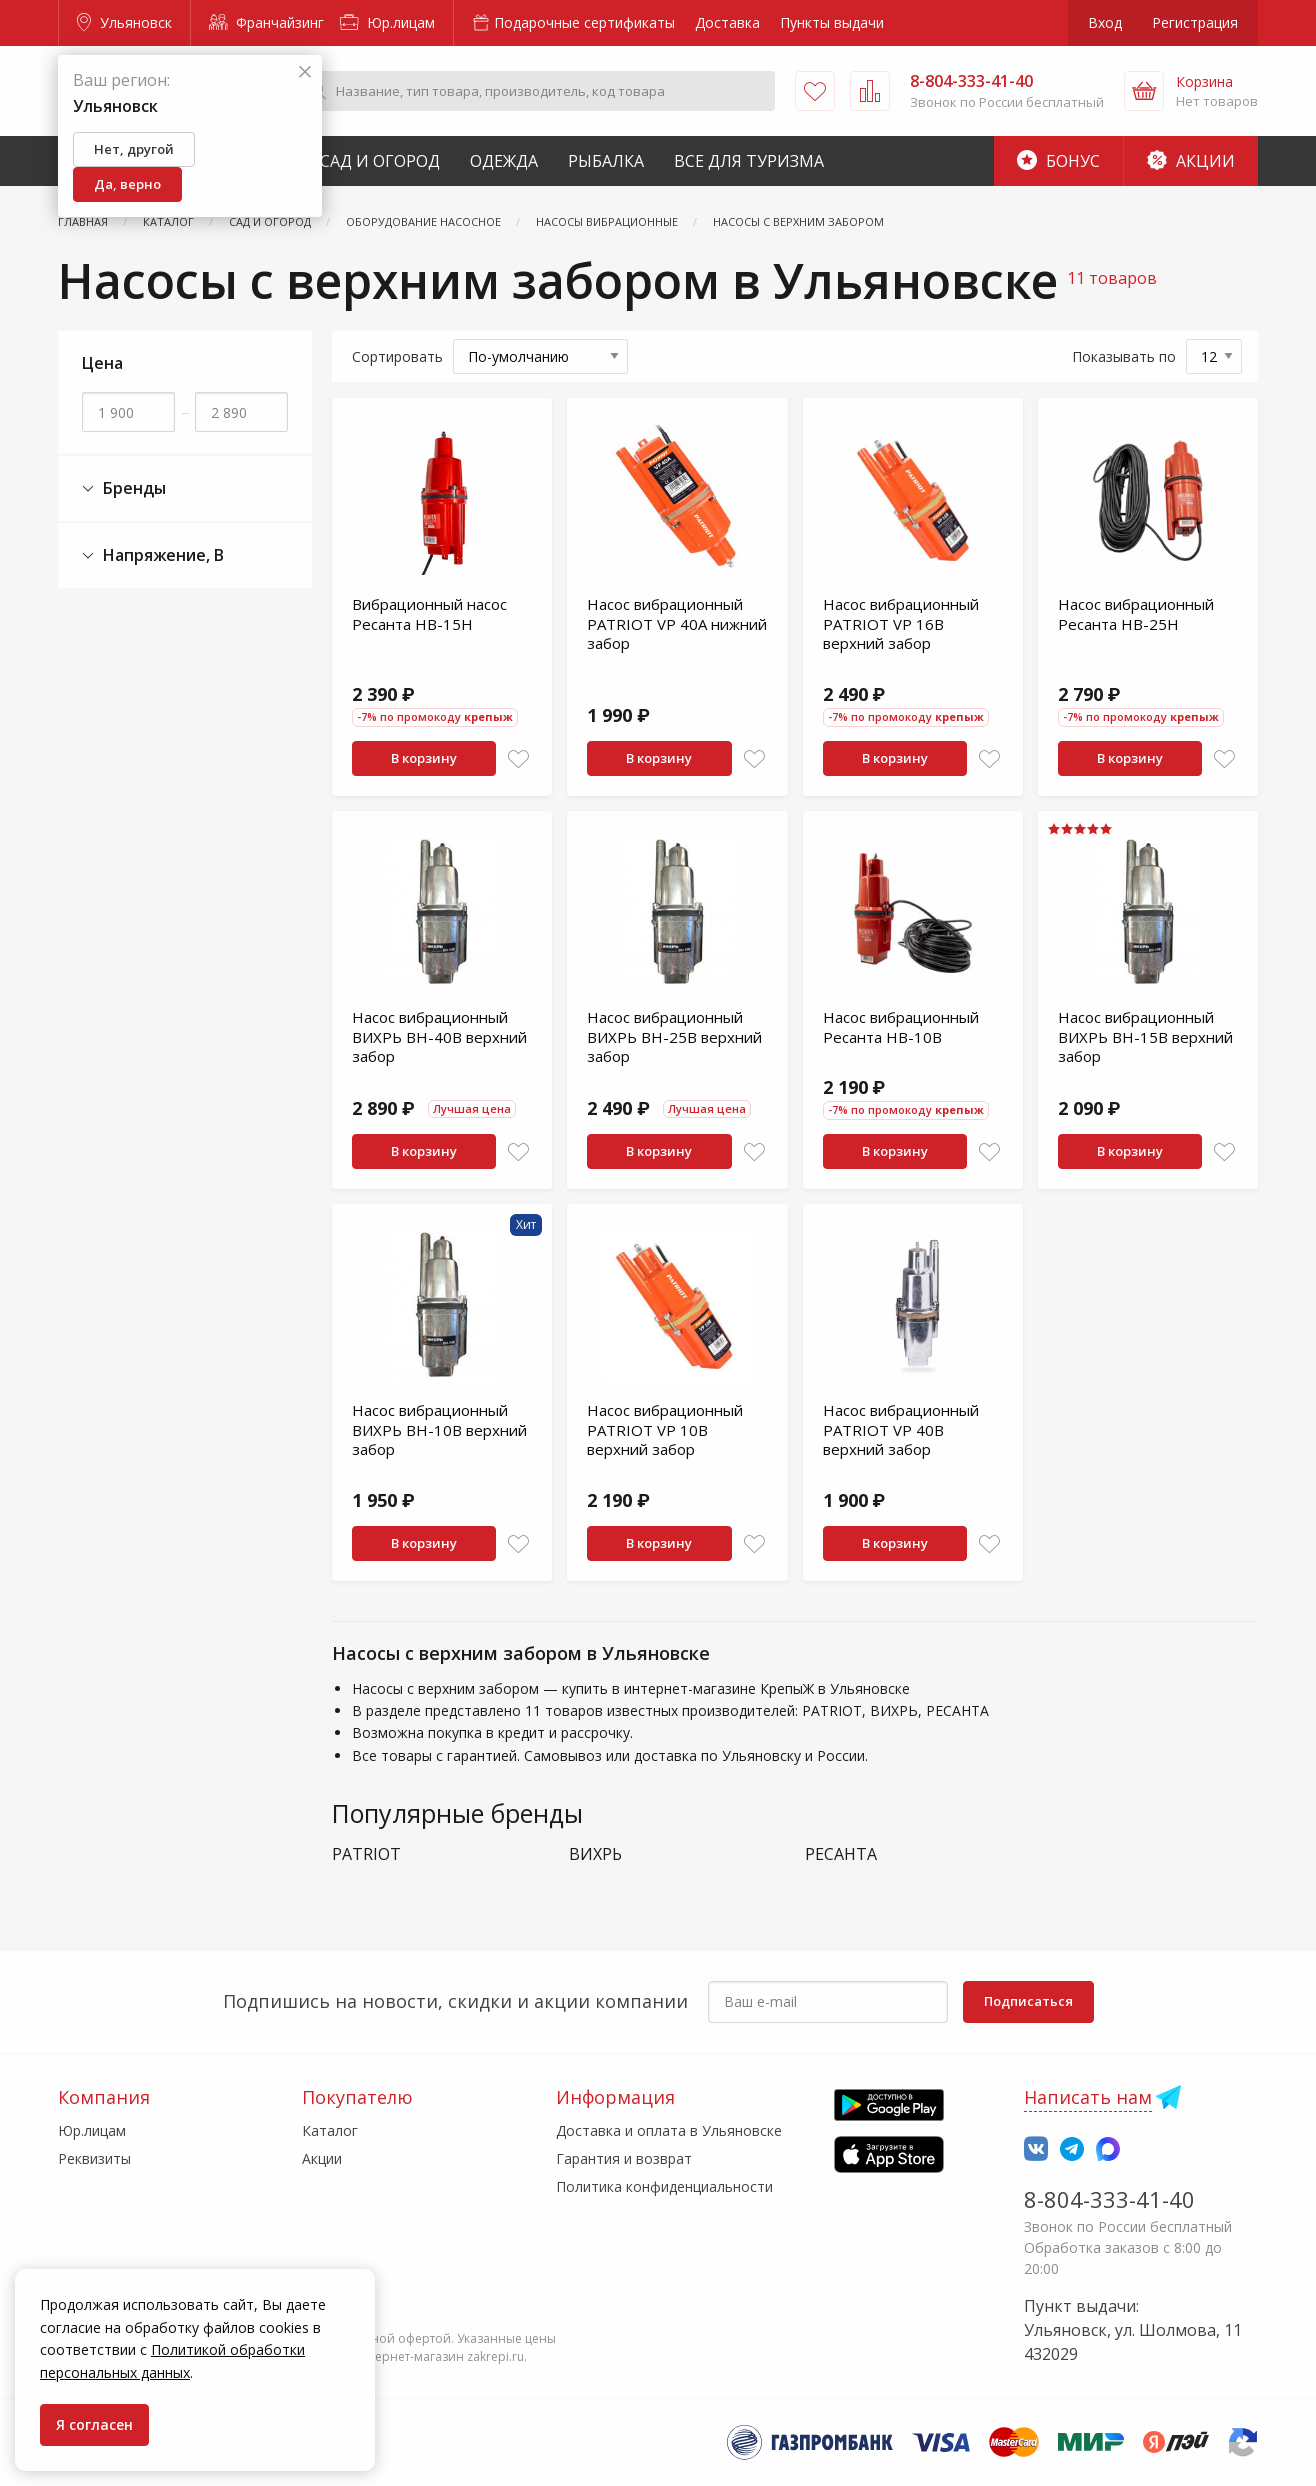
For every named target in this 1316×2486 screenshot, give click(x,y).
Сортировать (397, 356)
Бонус (1058, 161)
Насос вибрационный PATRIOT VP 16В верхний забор (901, 623)
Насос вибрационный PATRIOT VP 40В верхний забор (901, 1429)
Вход (1105, 22)
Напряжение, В (153, 555)
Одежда (504, 161)
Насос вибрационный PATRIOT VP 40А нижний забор (677, 623)
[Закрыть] (305, 72)
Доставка (727, 22)
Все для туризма (749, 161)
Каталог (330, 2130)
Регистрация (1195, 22)
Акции (1191, 161)
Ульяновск (124, 22)
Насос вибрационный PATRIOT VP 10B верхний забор (665, 1429)
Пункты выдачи (832, 22)
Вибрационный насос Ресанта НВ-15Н (429, 614)
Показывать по (1124, 356)
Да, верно (127, 184)
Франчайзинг (266, 22)
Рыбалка (606, 161)
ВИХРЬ (595, 1854)
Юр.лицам (387, 22)
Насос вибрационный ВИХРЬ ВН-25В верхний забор (674, 1036)
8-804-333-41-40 (1109, 2199)
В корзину (424, 758)
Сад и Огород (380, 161)
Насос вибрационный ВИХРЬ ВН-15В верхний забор (1145, 1036)
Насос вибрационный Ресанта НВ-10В (901, 1027)
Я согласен (94, 2424)
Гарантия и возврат (624, 2158)
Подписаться (1028, 2001)
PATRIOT (366, 1854)
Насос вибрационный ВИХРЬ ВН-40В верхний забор (439, 1036)
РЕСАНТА (841, 1854)
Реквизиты (94, 2158)
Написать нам (1088, 2097)
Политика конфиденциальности (664, 2186)
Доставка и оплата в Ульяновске (669, 2130)
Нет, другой (134, 149)
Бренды (124, 488)
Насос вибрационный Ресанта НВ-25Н (1136, 614)
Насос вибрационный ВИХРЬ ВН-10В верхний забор (439, 1429)
